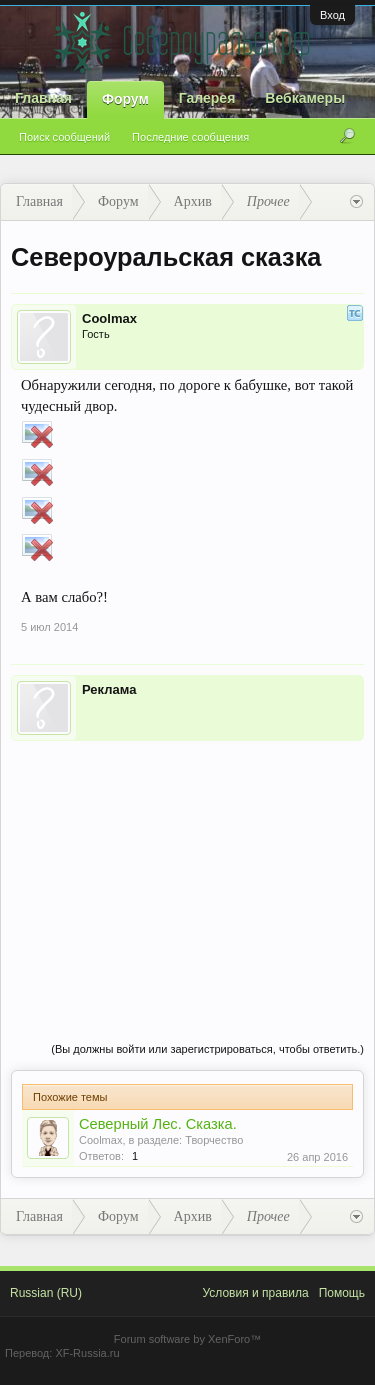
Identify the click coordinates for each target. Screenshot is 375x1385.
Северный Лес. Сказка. (158, 1124)
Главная (43, 98)
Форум (125, 99)
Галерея (207, 98)
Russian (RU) (46, 1293)
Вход (332, 15)
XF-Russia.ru (87, 1353)
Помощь (342, 1293)
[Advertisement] (187, 871)
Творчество (214, 1140)
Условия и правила (255, 1293)
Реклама (109, 689)
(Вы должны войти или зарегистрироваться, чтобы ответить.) (207, 1049)
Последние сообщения (190, 137)
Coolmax (109, 318)
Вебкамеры (305, 98)
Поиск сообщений (64, 137)
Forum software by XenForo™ (187, 1339)
